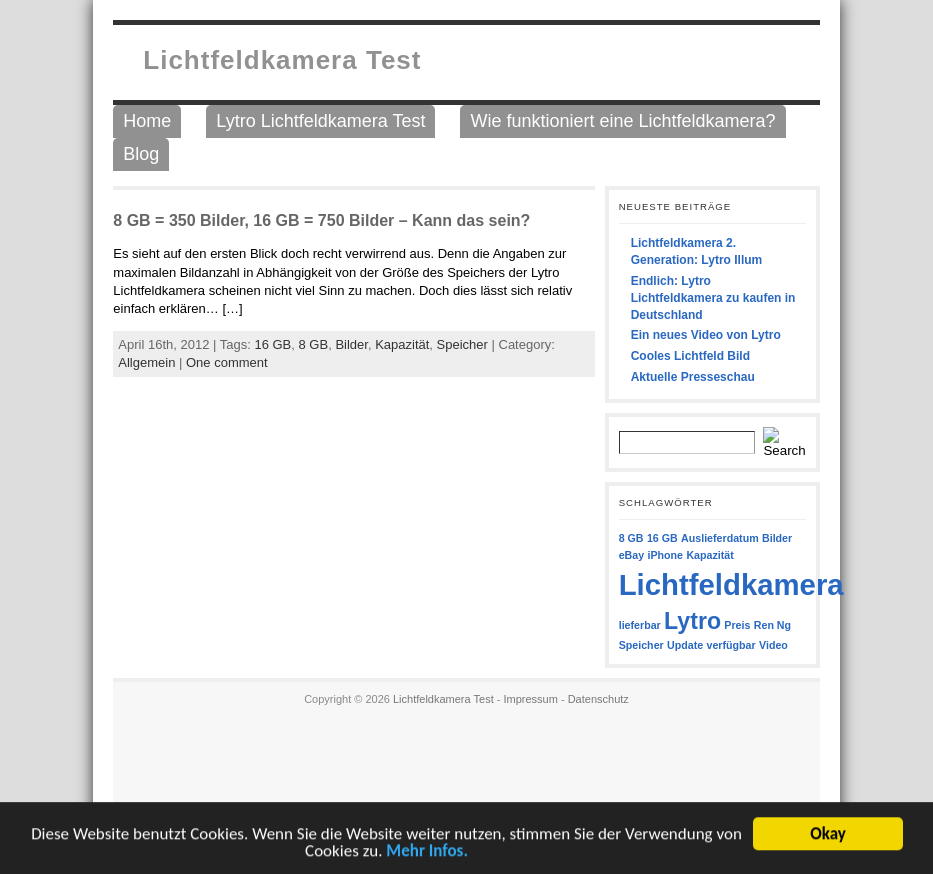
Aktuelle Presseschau (693, 377)
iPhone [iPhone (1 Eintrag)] (666, 555)
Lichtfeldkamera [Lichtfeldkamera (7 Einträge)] (731, 584)
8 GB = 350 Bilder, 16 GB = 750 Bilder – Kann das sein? (321, 220)
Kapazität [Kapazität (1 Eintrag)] (709, 555)
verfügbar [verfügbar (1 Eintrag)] (731, 645)
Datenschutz (598, 699)
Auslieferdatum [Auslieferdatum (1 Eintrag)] (720, 538)
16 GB (272, 344)
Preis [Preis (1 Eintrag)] (737, 625)
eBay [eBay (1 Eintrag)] (631, 555)
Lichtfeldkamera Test (282, 60)
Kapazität (402, 344)
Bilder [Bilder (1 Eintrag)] (777, 538)
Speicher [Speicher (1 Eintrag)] (641, 645)
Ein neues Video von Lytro (706, 335)
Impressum (530, 699)
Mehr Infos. (427, 852)
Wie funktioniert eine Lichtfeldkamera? (622, 121)
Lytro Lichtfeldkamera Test (320, 121)
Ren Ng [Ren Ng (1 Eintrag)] (772, 625)
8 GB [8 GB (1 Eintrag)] (631, 538)
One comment (227, 362)
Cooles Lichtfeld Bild (690, 356)
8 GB (314, 344)
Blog (141, 154)
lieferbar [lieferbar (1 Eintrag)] (640, 625)
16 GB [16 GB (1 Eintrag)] (662, 538)
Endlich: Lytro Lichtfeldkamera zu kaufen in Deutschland (713, 298)
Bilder (351, 344)
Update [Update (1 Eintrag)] (685, 645)
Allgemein (146, 362)
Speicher (462, 344)
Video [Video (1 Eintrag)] (773, 645)
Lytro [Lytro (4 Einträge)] (692, 621)
